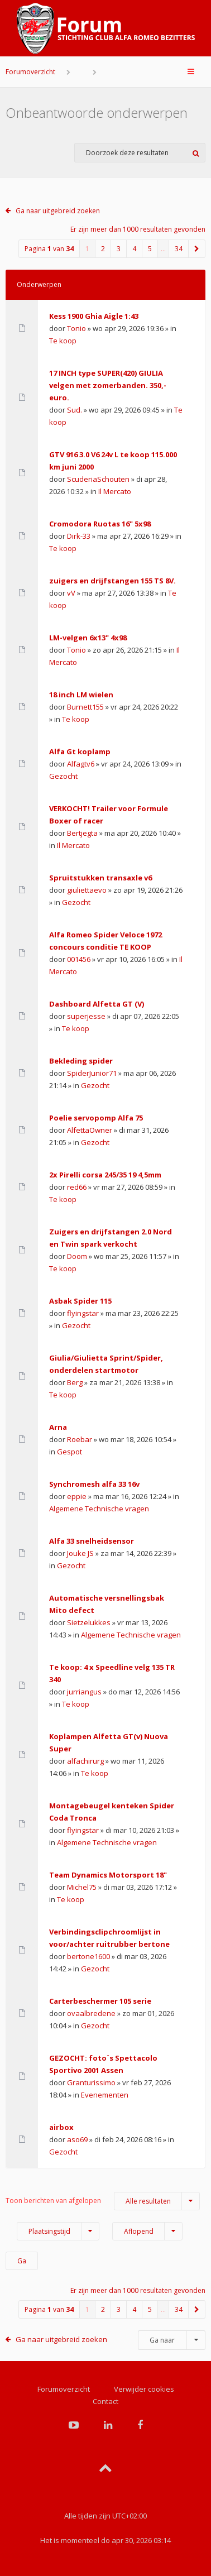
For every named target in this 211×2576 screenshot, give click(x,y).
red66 (77, 1187)
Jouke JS (80, 1553)
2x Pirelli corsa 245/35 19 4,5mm (105, 1175)
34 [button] (179, 248)
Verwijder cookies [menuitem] (144, 2389)
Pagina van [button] (49, 248)
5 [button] (150, 248)
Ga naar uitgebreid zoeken (58, 211)
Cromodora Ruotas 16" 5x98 (100, 524)
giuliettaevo (87, 890)
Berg (75, 1382)
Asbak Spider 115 (80, 1301)
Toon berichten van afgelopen (103, 2201)
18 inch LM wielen (81, 695)
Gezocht (63, 776)
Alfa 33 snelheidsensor (91, 1541)
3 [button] (119, 248)
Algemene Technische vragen (99, 1509)
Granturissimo (91, 2082)
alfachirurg (85, 1761)
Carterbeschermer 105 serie (100, 2001)
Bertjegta (82, 833)
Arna (58, 1427)
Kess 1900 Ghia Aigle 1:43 (93, 316)
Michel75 (82, 1887)
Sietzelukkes (89, 1622)
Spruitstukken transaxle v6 (100, 878)
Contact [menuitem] (105, 2401)
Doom (77, 1256)
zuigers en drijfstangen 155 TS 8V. (112, 581)
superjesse (86, 1016)
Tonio (76, 328)
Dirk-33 (78, 536)
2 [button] (103, 248)
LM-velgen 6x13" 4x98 (88, 638)
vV (71, 593)
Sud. (74, 410)
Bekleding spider (81, 1061)
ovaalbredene (91, 2013)
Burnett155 (85, 707)
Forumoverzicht (30, 71)
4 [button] (134, 248)
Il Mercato (114, 491)
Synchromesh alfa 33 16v (94, 1484)
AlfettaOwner (89, 1130)
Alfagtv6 (80, 764)
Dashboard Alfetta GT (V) (96, 1004)
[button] (197, 249)
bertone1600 (88, 1956)
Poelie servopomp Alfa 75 (96, 1118)
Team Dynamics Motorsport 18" (108, 1875)
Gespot (69, 1452)
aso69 (77, 2139)
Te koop (62, 341)
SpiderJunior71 (92, 1073)
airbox (61, 2127)
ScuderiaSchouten (98, 479)
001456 (78, 959)
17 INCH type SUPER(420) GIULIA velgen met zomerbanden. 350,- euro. (107, 385)
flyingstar (83, 1313)
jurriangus (84, 1692)
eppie (77, 1496)
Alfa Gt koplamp (80, 751)
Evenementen (104, 2095)
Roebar (79, 1439)
